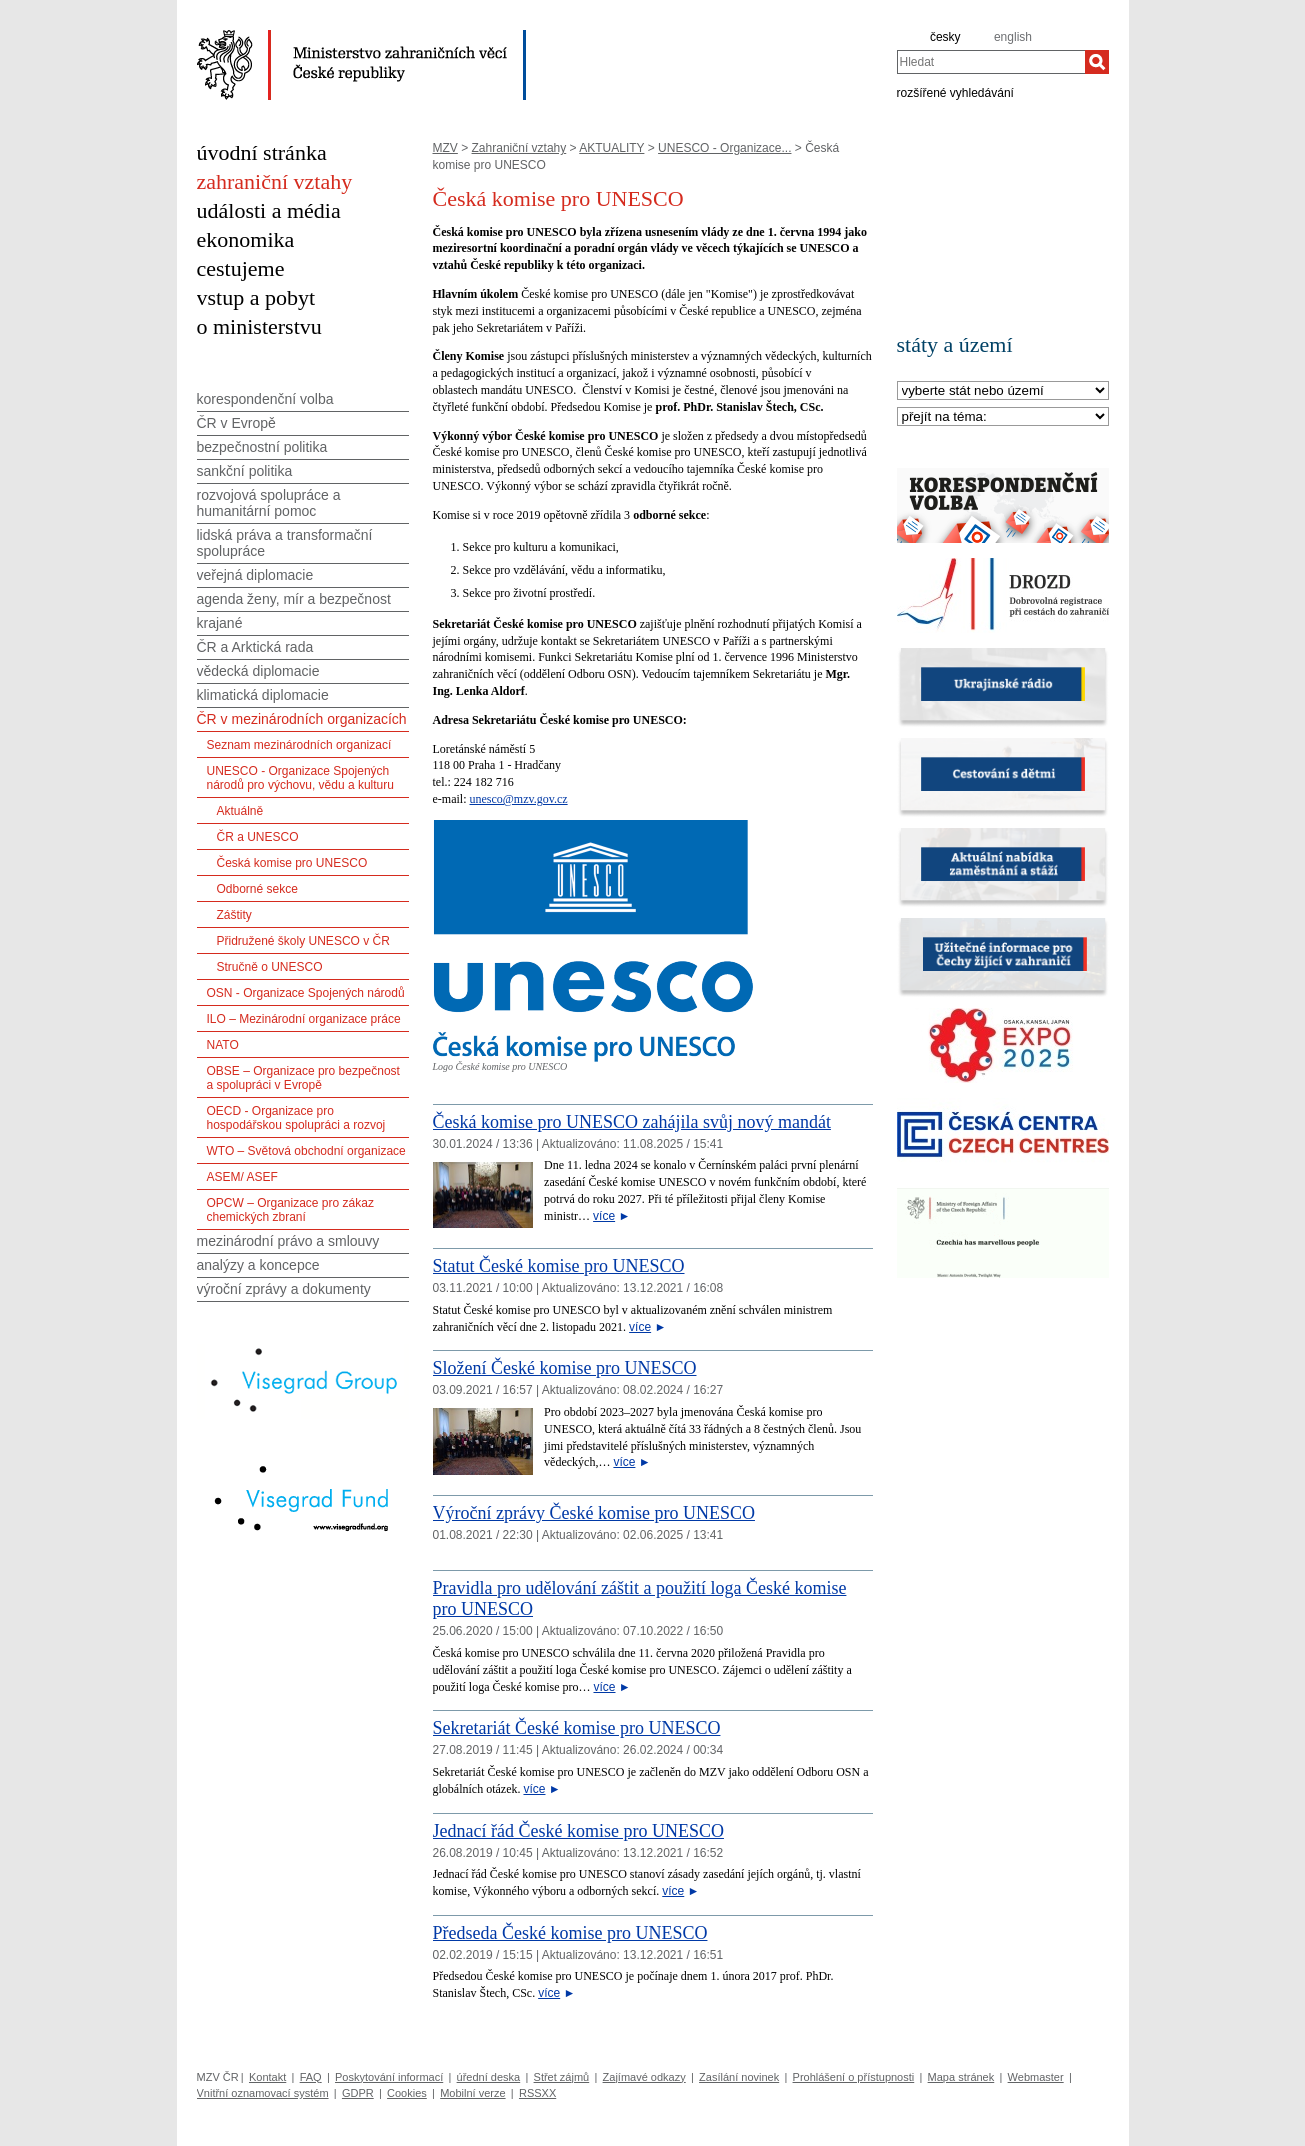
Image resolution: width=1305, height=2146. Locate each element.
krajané (220, 623)
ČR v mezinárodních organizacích (302, 719)
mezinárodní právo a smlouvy (288, 1241)
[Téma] (1003, 417)
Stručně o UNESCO (270, 967)
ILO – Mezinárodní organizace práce (304, 1019)
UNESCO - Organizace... (724, 148)
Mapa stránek (961, 2077)
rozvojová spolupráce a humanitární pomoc (269, 503)
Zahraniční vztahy (519, 148)
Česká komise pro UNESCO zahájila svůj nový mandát (632, 1122)
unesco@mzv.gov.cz (518, 799)
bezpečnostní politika (262, 447)
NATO (223, 1045)
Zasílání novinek (739, 2077)
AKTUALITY (611, 148)
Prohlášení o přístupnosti (854, 2077)
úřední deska (489, 2077)
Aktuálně (240, 811)
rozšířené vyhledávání (955, 92)
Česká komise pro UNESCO (292, 863)
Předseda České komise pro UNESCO (570, 1933)
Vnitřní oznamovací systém (263, 2093)
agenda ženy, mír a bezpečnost (294, 599)
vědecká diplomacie (258, 671)
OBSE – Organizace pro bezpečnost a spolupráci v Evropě (303, 1078)
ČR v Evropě (236, 423)
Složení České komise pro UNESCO (565, 1368)
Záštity (234, 915)
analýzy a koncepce (258, 1265)
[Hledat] (1097, 62)
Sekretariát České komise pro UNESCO (577, 1728)
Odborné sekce (257, 889)
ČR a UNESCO (258, 837)
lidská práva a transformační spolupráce (285, 543)
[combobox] (991, 62)
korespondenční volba (265, 399)
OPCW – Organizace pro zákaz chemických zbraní (290, 1210)
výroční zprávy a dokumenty (284, 1289)
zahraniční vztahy (275, 181)
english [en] (1013, 37)
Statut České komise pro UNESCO (559, 1266)
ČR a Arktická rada (255, 647)
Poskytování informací (389, 2077)
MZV (445, 148)
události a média (269, 210)
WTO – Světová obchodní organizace (306, 1151)
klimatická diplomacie (263, 695)
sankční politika (245, 471)
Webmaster (1036, 2077)
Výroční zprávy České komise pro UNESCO (594, 1513)
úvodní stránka (262, 152)
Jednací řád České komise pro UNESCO (578, 1831)
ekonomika (246, 239)
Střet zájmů (562, 2077)
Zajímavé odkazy (644, 2077)
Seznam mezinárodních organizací (299, 745)
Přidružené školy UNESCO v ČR (303, 941)
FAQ (311, 2077)
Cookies (407, 2093)
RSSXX (537, 2093)
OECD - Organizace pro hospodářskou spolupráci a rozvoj (296, 1118)
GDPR (358, 2093)
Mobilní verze (472, 2093)
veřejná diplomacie (255, 575)
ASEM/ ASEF (242, 1177)
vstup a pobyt (256, 297)
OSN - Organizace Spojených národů (306, 993)
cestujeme (241, 268)
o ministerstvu (259, 326)
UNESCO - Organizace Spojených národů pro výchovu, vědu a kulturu (300, 778)
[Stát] (1003, 391)
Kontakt (267, 2077)
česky (945, 37)
